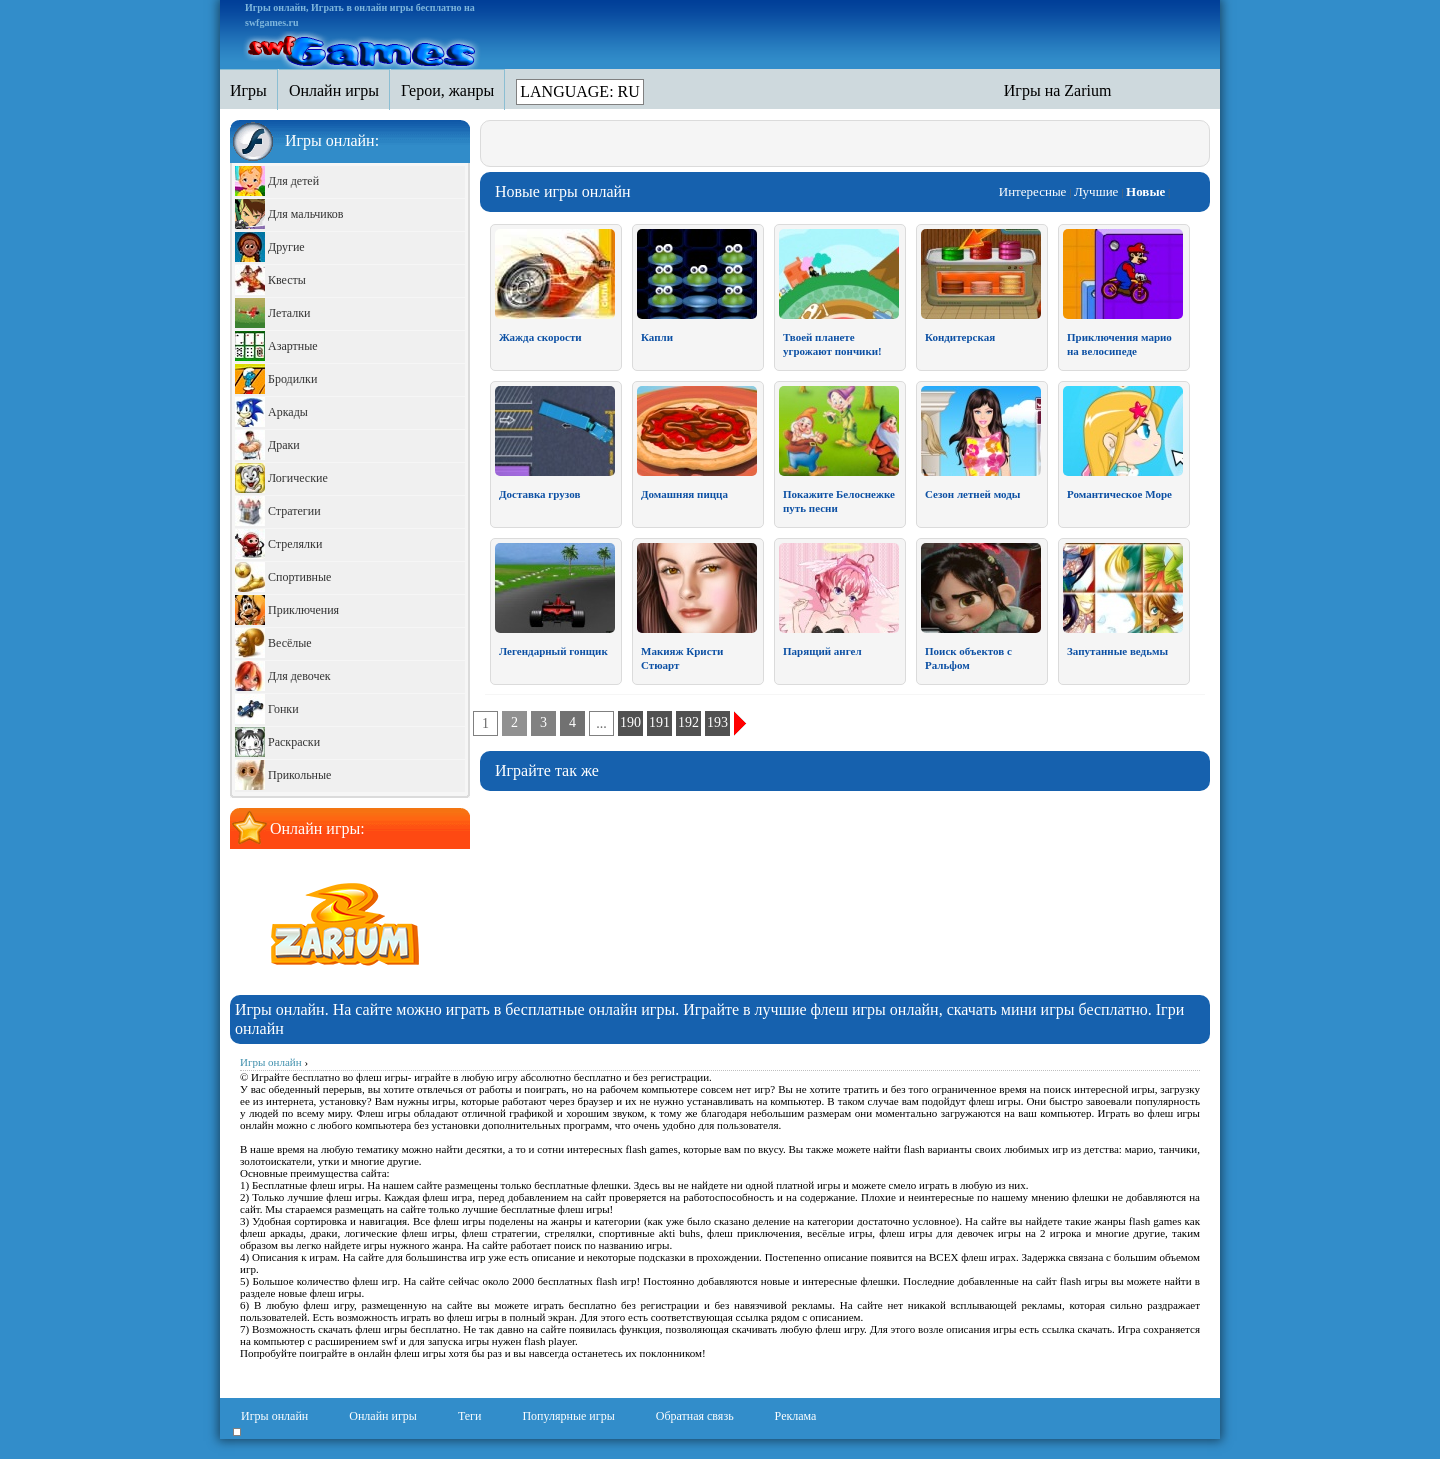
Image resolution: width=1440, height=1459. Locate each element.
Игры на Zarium (1058, 90)
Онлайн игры (383, 1416)
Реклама (796, 1416)
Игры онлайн (274, 1416)
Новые (1145, 191)
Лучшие (1096, 191)
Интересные (1033, 191)
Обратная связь (695, 1416)
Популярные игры (568, 1416)
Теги (470, 1416)
